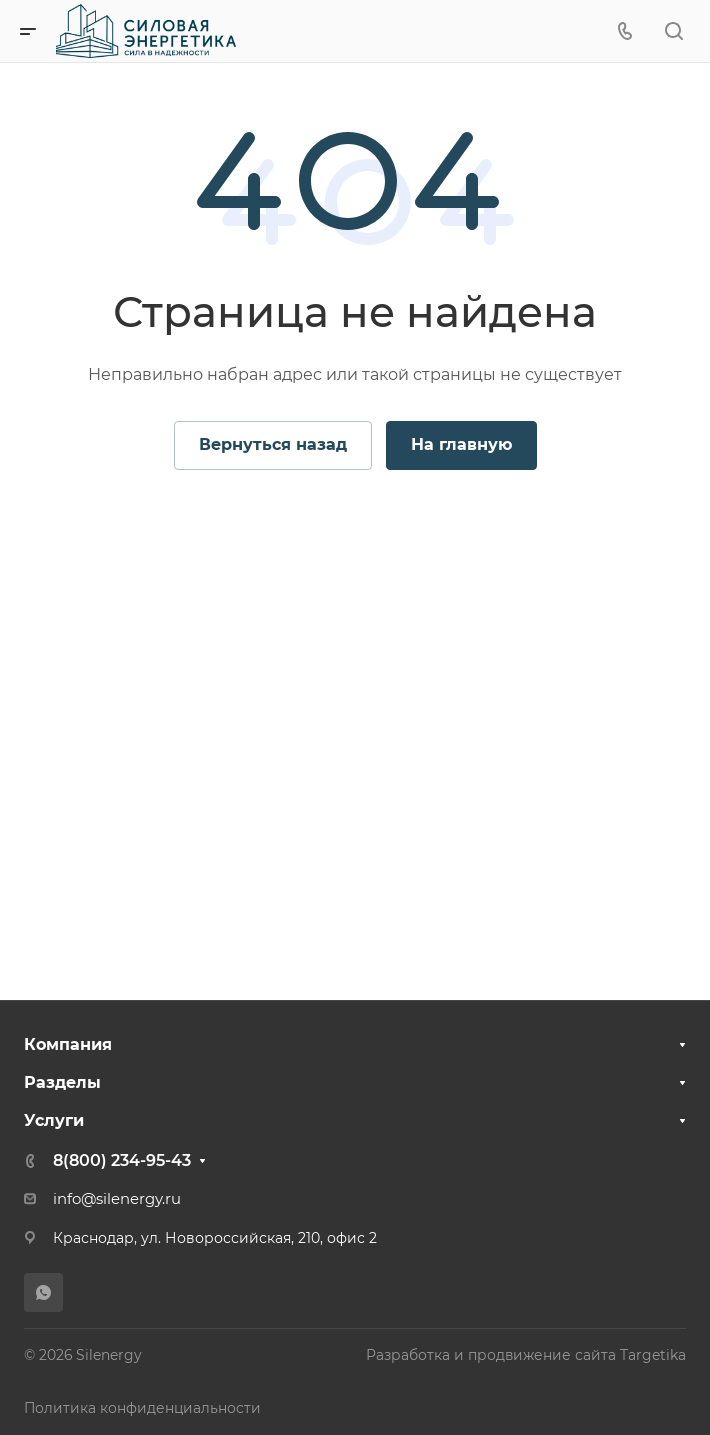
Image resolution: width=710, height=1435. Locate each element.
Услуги (54, 1120)
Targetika (653, 1355)
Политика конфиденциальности (142, 1408)
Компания (68, 1044)
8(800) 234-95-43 (122, 1160)
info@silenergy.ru (117, 1199)
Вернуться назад (273, 444)
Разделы (62, 1082)
